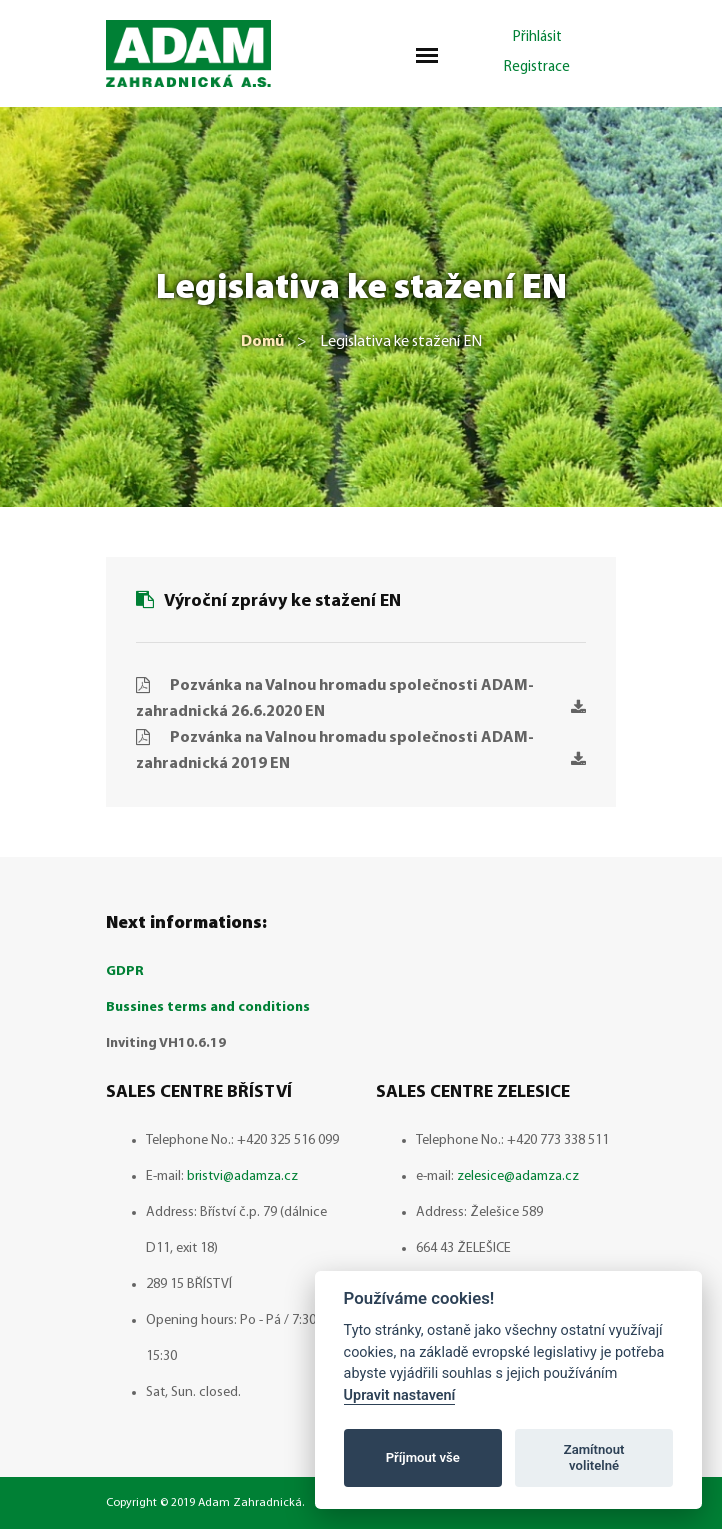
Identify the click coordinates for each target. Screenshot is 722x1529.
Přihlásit (537, 37)
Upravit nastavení (400, 1395)
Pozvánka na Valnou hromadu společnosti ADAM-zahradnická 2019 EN (361, 751)
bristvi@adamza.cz (242, 1176)
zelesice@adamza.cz (518, 1176)
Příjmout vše (423, 1457)
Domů (262, 342)
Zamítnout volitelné (594, 1457)
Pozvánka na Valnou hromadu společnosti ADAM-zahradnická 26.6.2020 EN (361, 699)
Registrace (537, 67)
